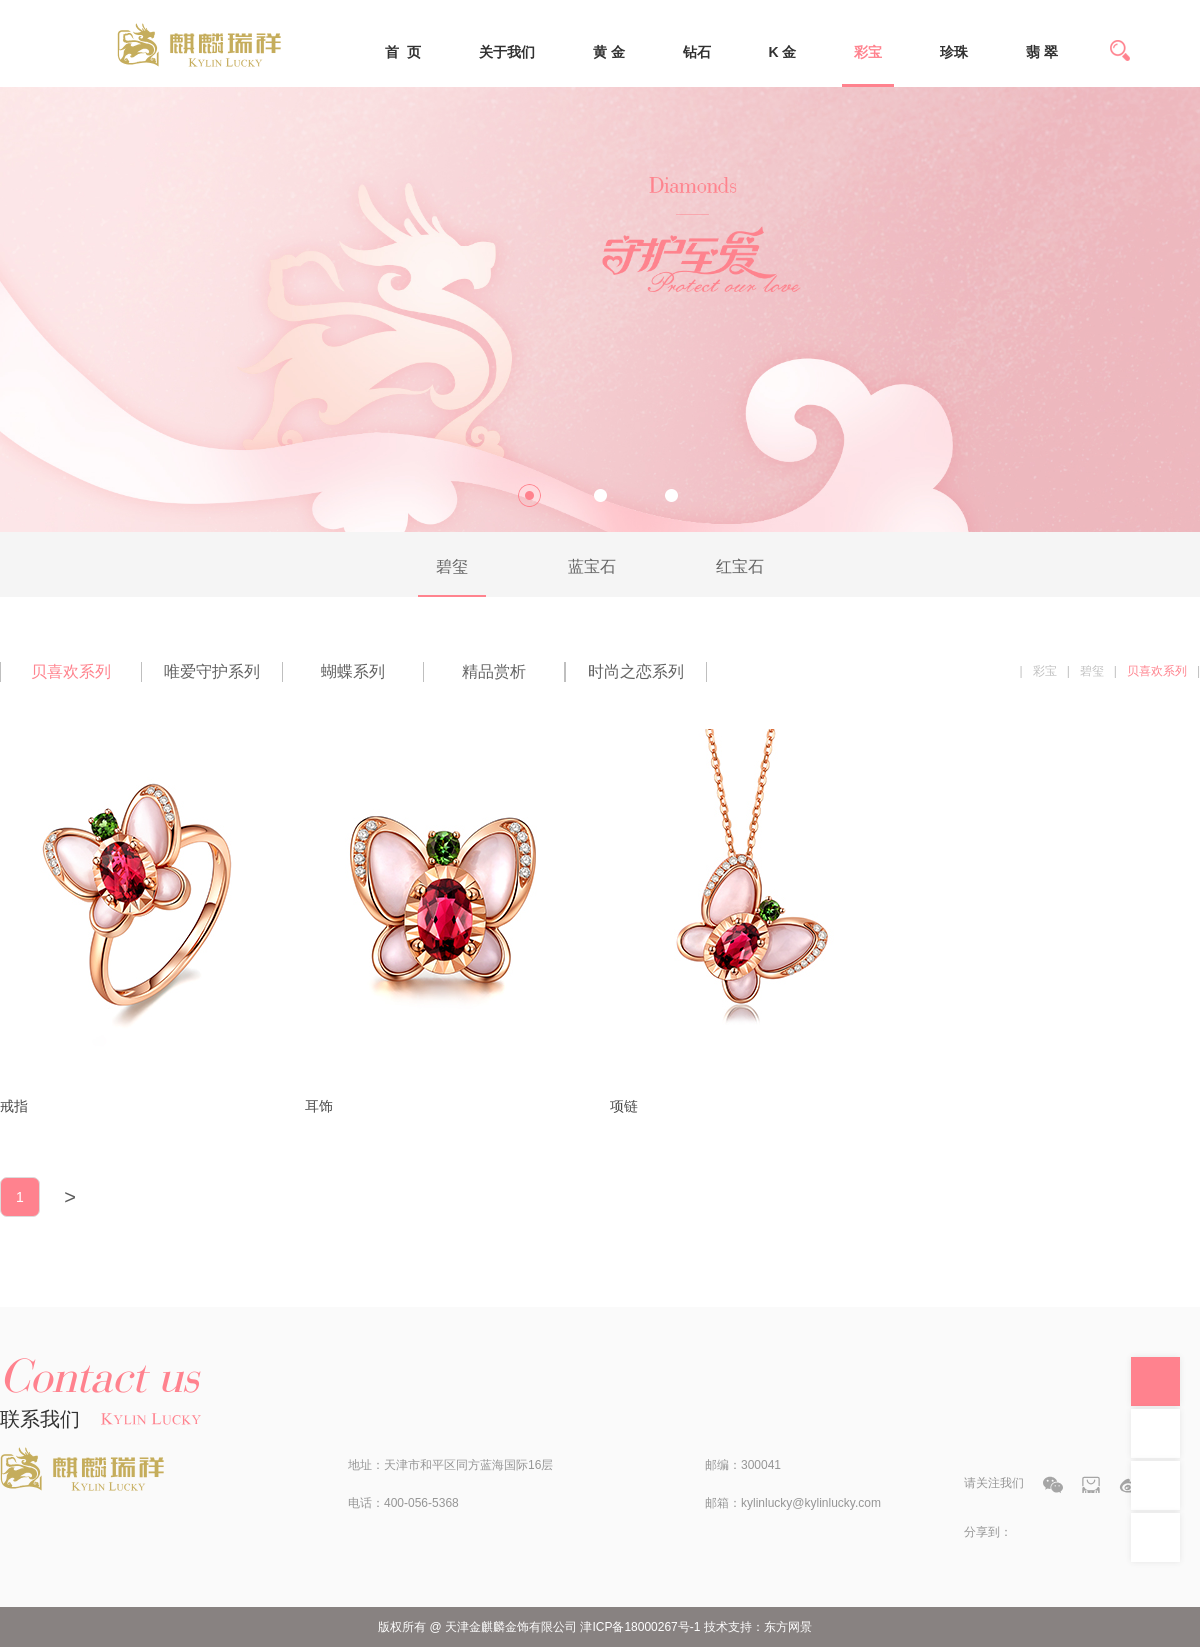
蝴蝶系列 (353, 671)
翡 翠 (1042, 52)
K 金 (782, 52)
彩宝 (868, 52)
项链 (624, 1106)
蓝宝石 (592, 566)
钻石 (697, 52)
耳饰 (319, 1106)
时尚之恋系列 (636, 671)
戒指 (14, 1106)
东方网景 (788, 1627)
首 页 (403, 52)
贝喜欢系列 (71, 671)
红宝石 (740, 566)
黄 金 (609, 52)
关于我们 (507, 52)
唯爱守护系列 (212, 671)
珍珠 (954, 52)
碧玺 (452, 566)
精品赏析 (494, 671)
